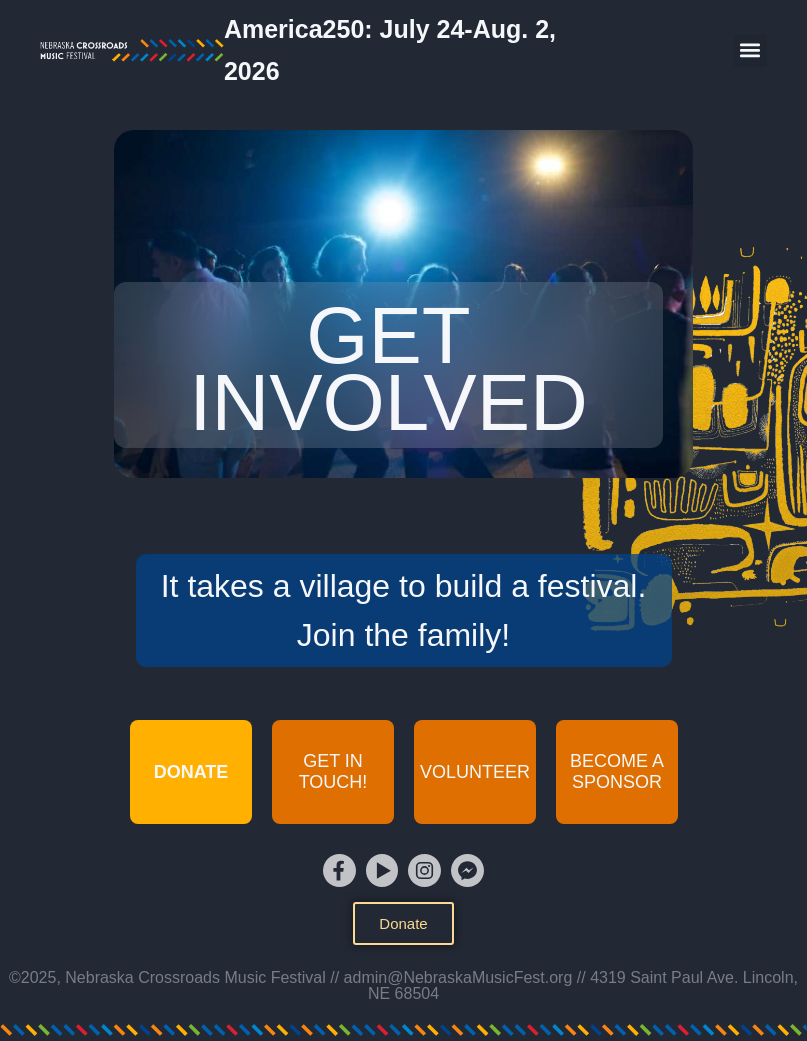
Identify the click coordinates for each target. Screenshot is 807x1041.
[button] (750, 50)
